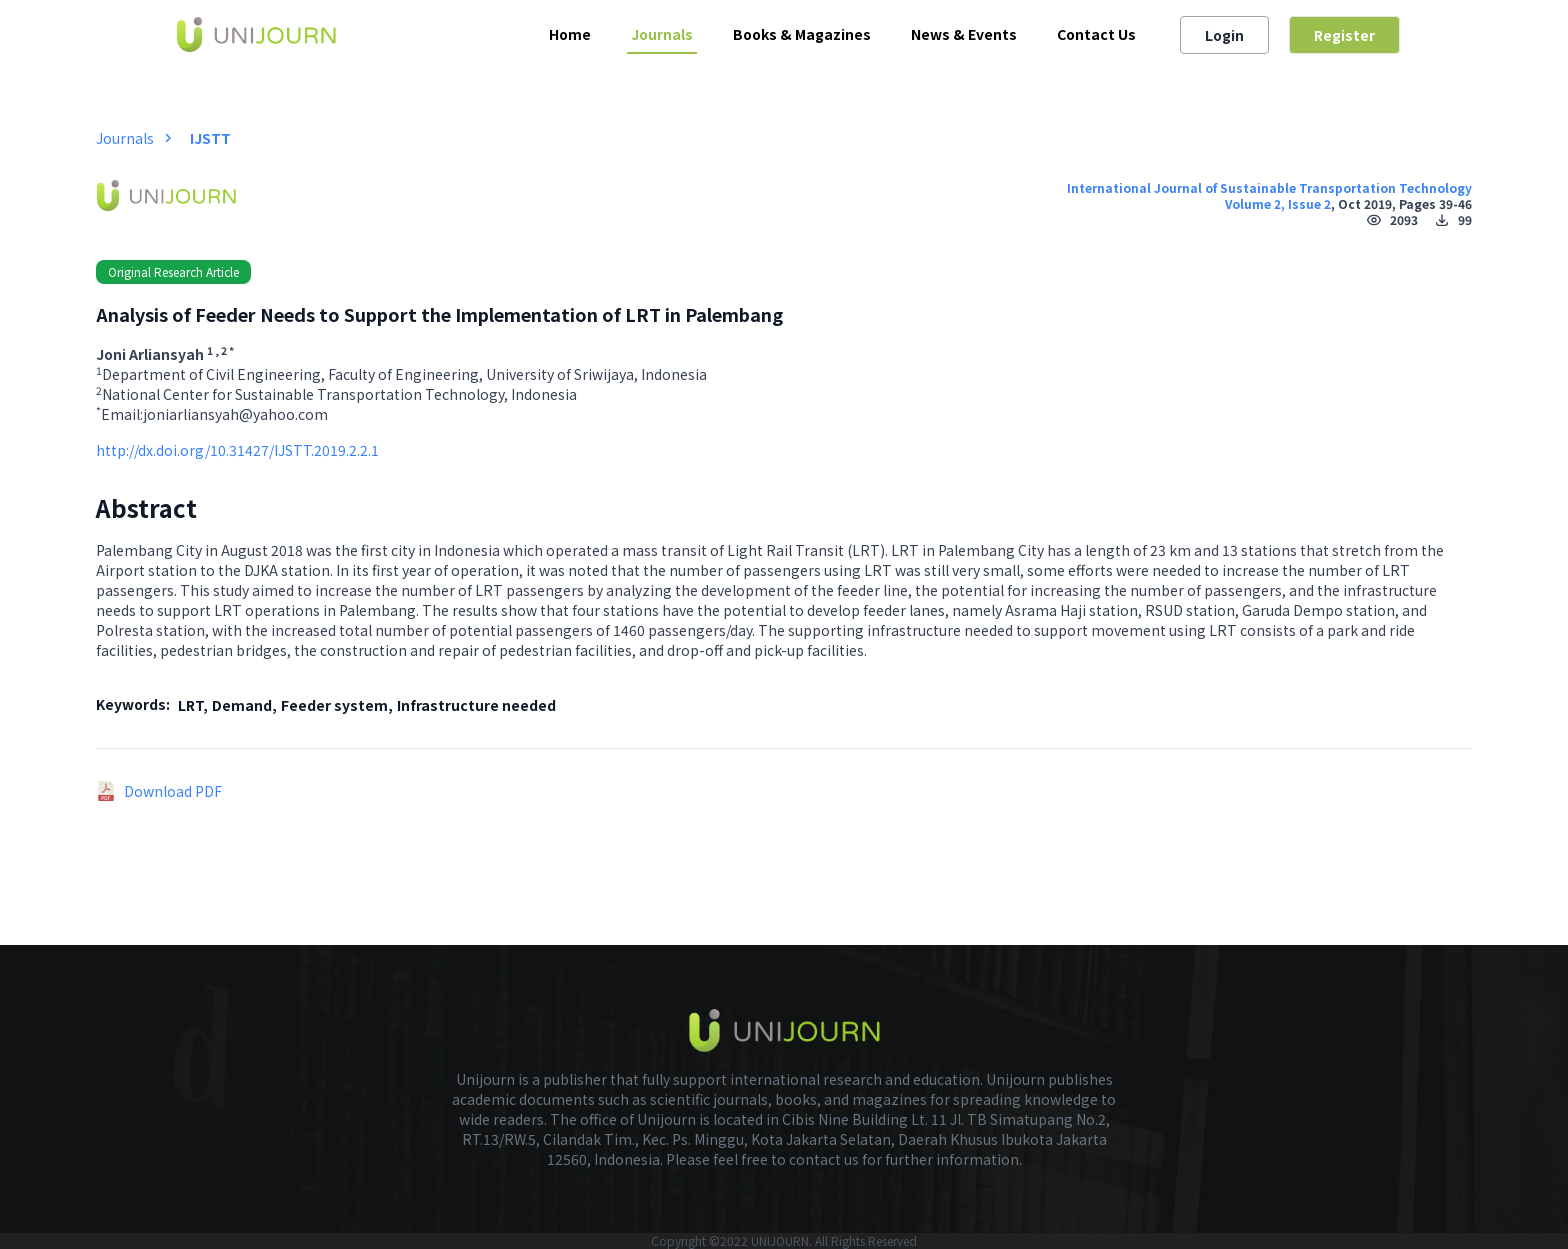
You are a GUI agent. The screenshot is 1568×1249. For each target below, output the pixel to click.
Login (1224, 35)
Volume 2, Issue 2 (1278, 203)
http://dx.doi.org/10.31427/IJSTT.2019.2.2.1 (237, 450)
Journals (662, 34)
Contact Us (1096, 34)
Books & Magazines (802, 34)
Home (570, 34)
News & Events (964, 34)
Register (1344, 35)
